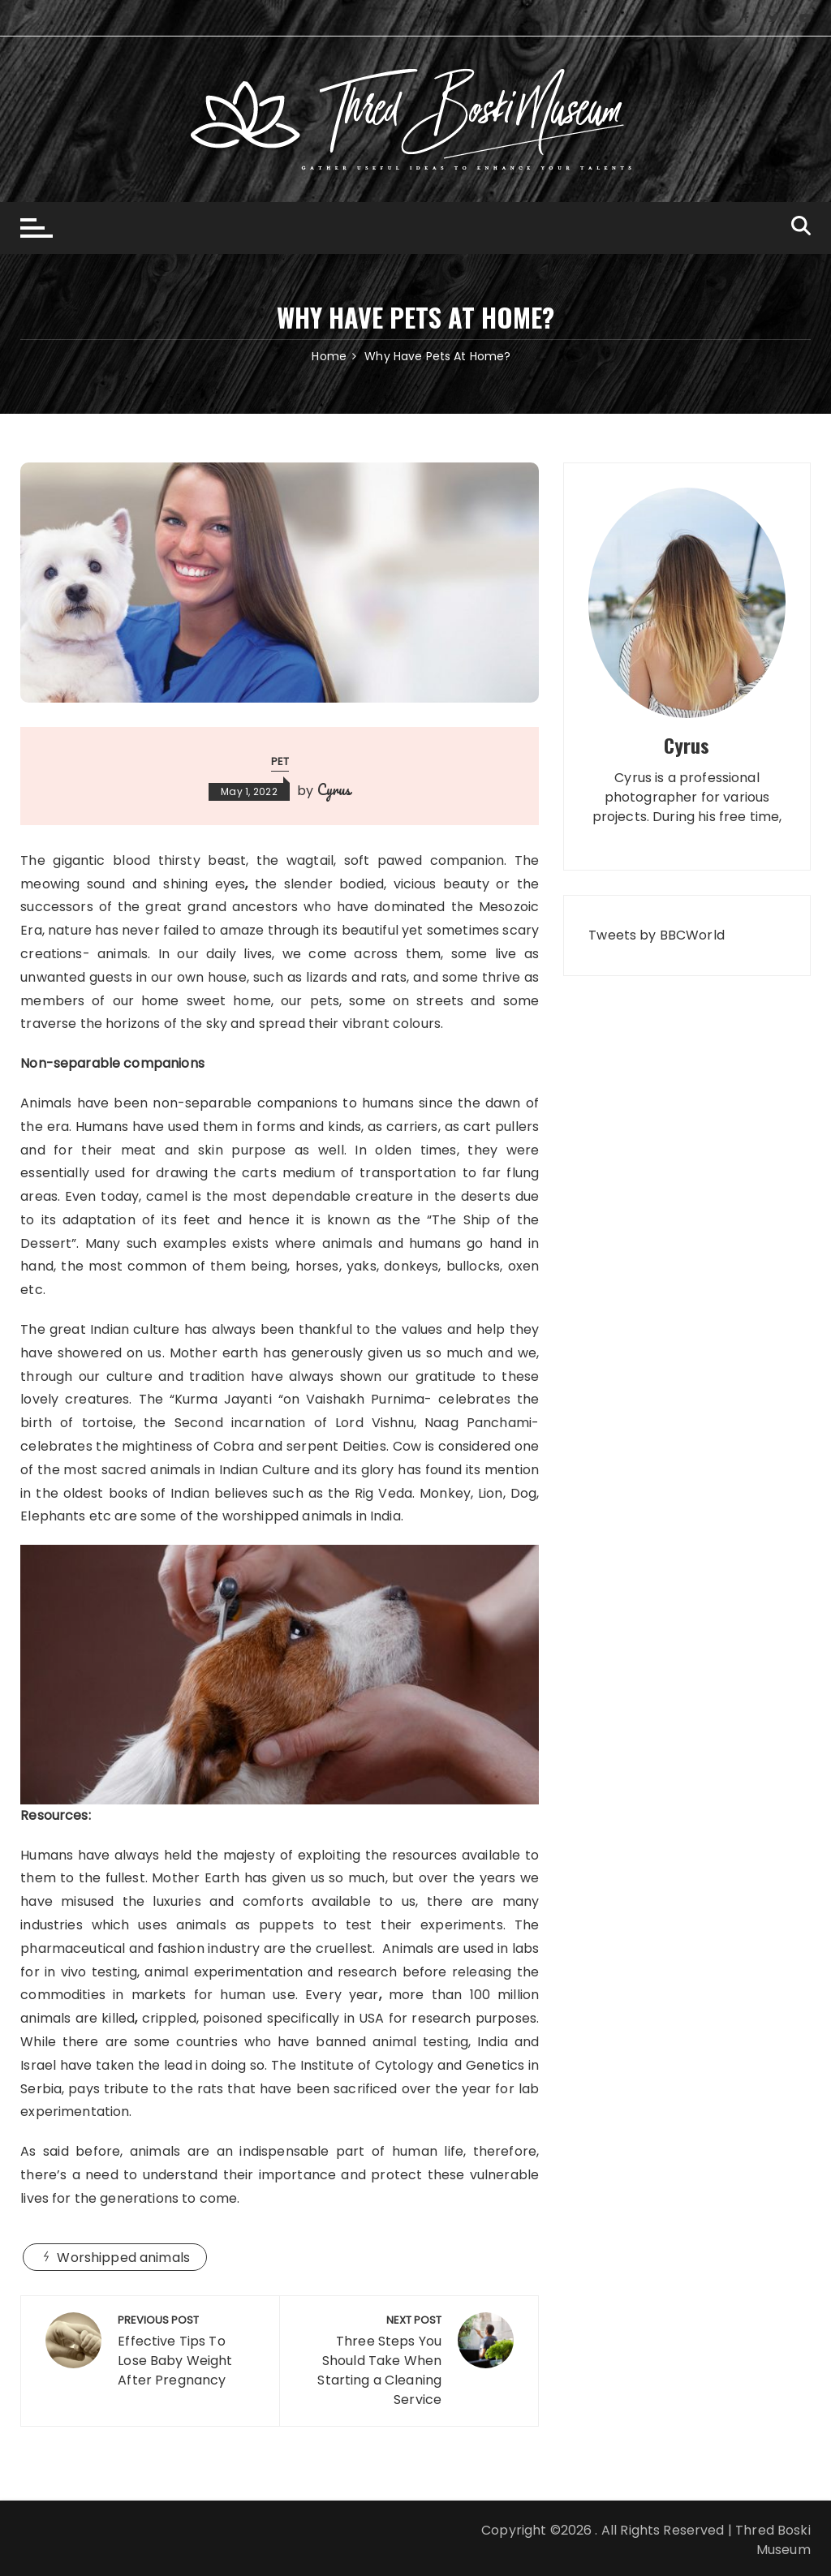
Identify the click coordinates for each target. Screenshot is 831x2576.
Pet (280, 761)
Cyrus (334, 789)
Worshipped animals (123, 2257)
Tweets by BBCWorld (656, 935)
